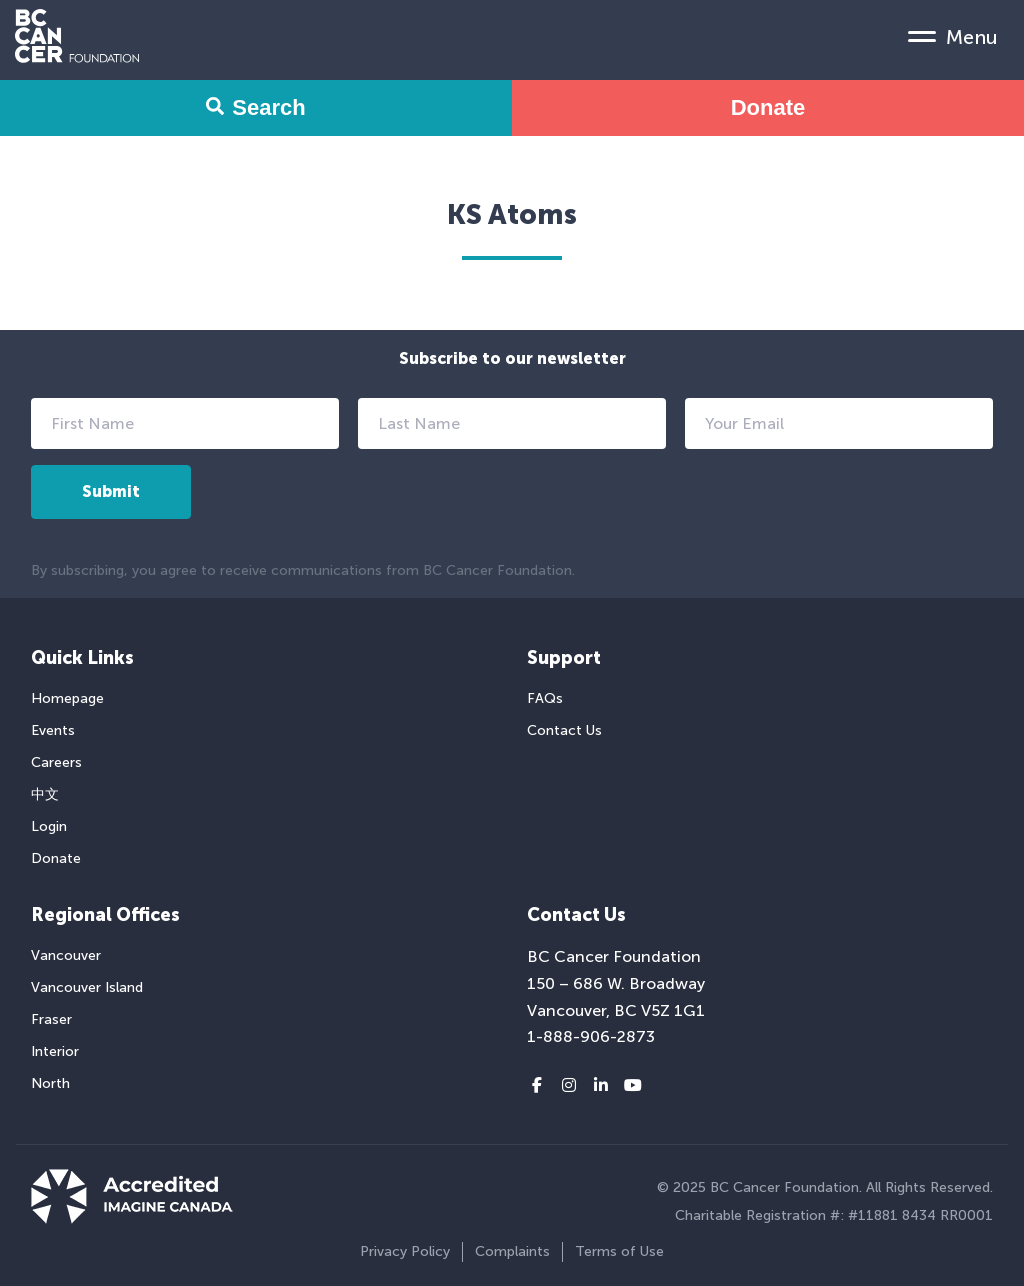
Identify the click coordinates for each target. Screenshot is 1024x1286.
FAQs (545, 698)
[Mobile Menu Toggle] (953, 36)
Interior (55, 1051)
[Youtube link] (633, 1086)
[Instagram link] (569, 1086)
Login (49, 826)
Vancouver (66, 955)
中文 (45, 794)
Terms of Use (619, 1251)
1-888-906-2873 (591, 1036)
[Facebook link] (537, 1086)
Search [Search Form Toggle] (255, 107)
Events (53, 730)
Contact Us (564, 730)
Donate (768, 107)
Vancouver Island (87, 987)
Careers (56, 762)
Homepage (67, 698)
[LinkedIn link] (601, 1086)
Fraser (51, 1019)
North (50, 1083)
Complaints (512, 1251)
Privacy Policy (405, 1251)
